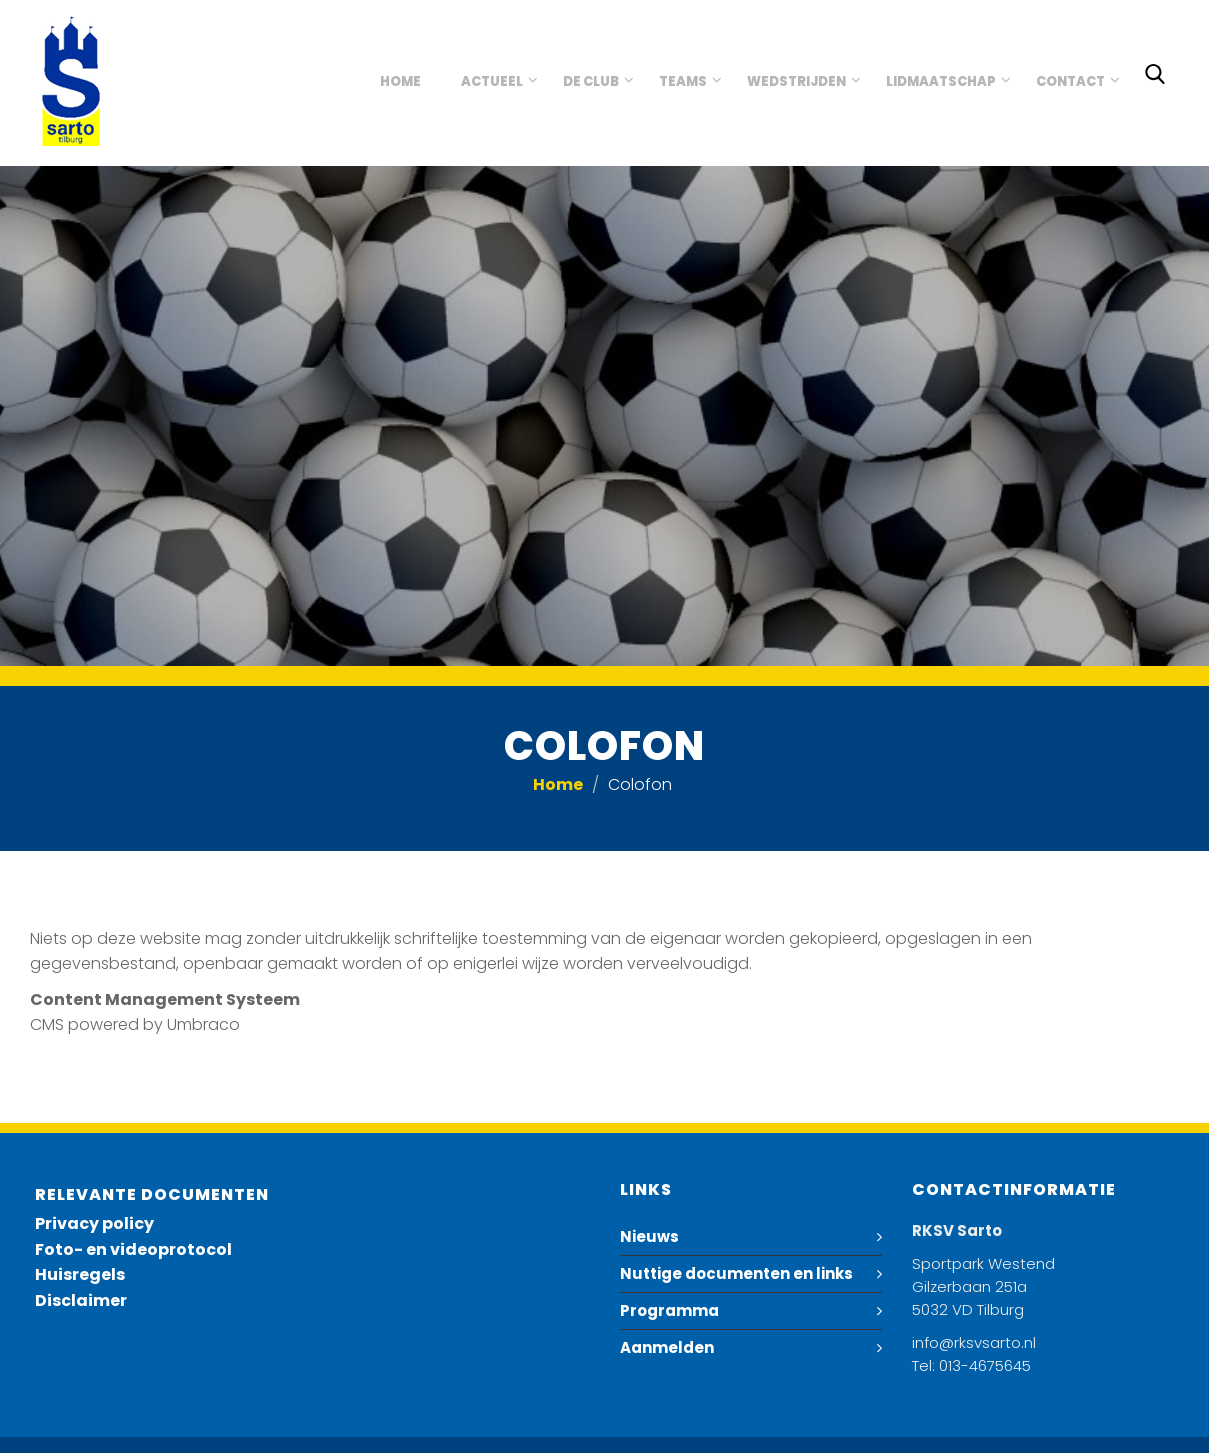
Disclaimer (81, 1300)
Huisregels (80, 1274)
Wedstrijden (796, 81)
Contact (1070, 81)
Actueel (492, 81)
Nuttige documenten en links (736, 1273)
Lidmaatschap (941, 81)
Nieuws (649, 1236)
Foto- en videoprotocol (133, 1249)
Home (400, 81)
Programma (669, 1310)
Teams (683, 81)
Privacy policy (94, 1223)
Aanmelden (667, 1347)
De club (591, 81)
